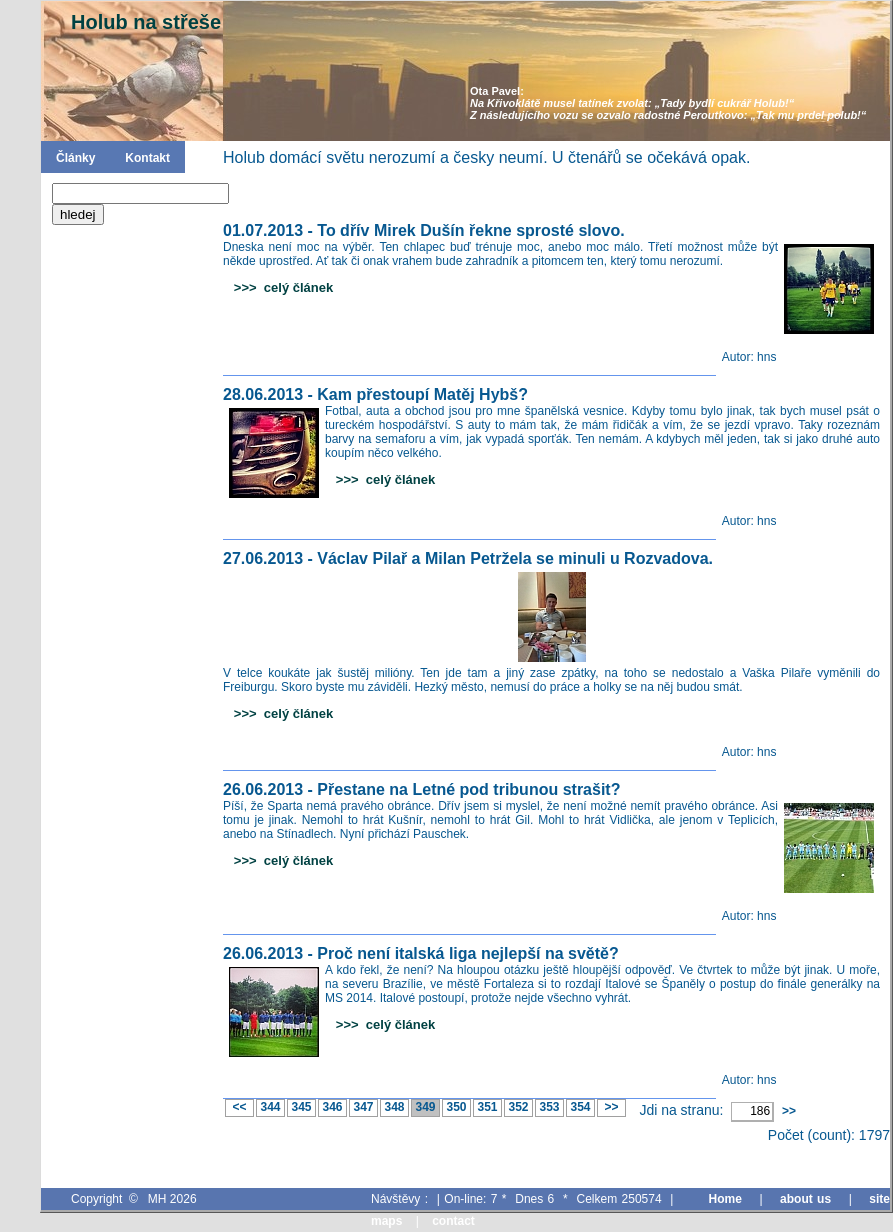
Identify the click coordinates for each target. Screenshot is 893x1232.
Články (75, 158)
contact (453, 1221)
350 (456, 1107)
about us (805, 1199)
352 (518, 1107)
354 (580, 1107)
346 (332, 1107)
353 (549, 1107)
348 (394, 1107)
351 (487, 1107)
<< (239, 1107)
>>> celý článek (278, 287)
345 (301, 1107)
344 (270, 1107)
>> (611, 1107)
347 (363, 1107)
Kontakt (147, 158)
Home (725, 1199)
